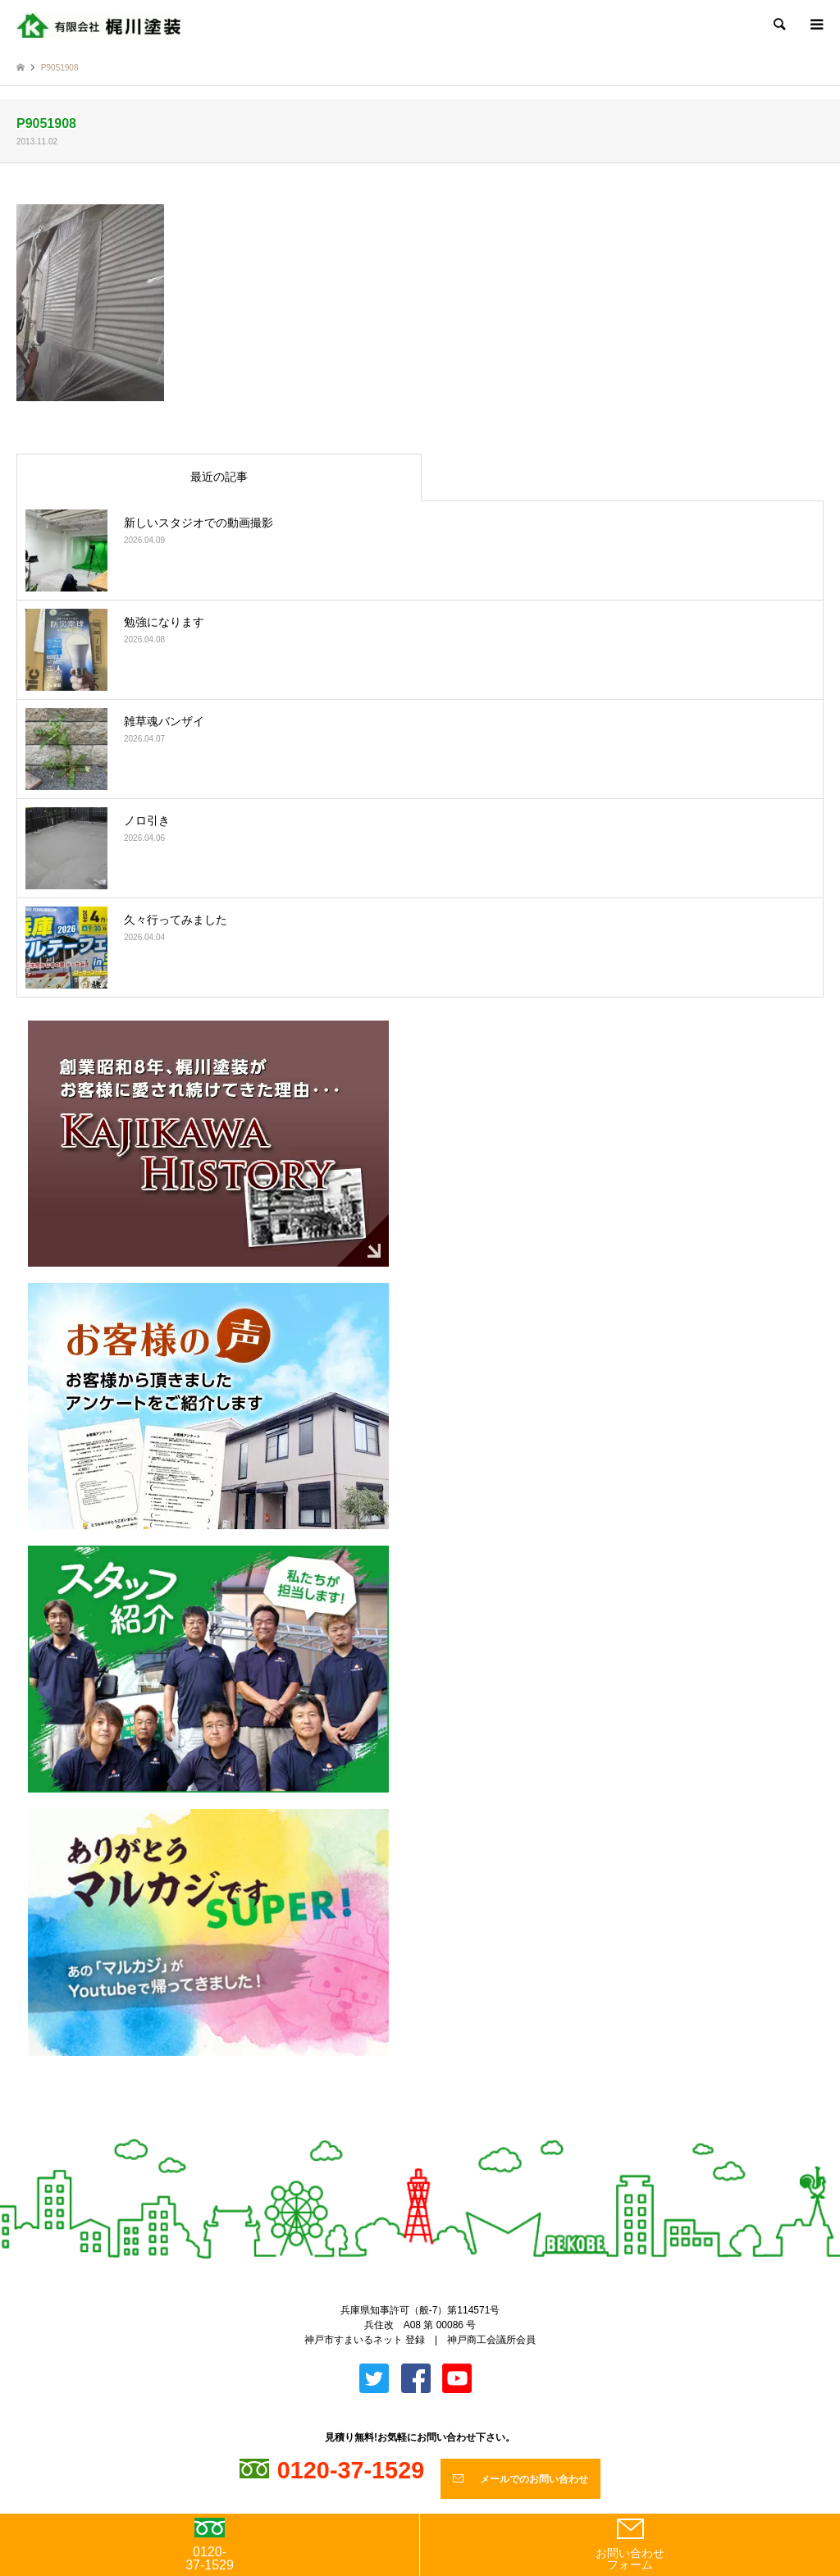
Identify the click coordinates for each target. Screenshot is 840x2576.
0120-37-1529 (209, 2545)
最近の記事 (219, 476)
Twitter (406, 2131)
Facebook (434, 2131)
